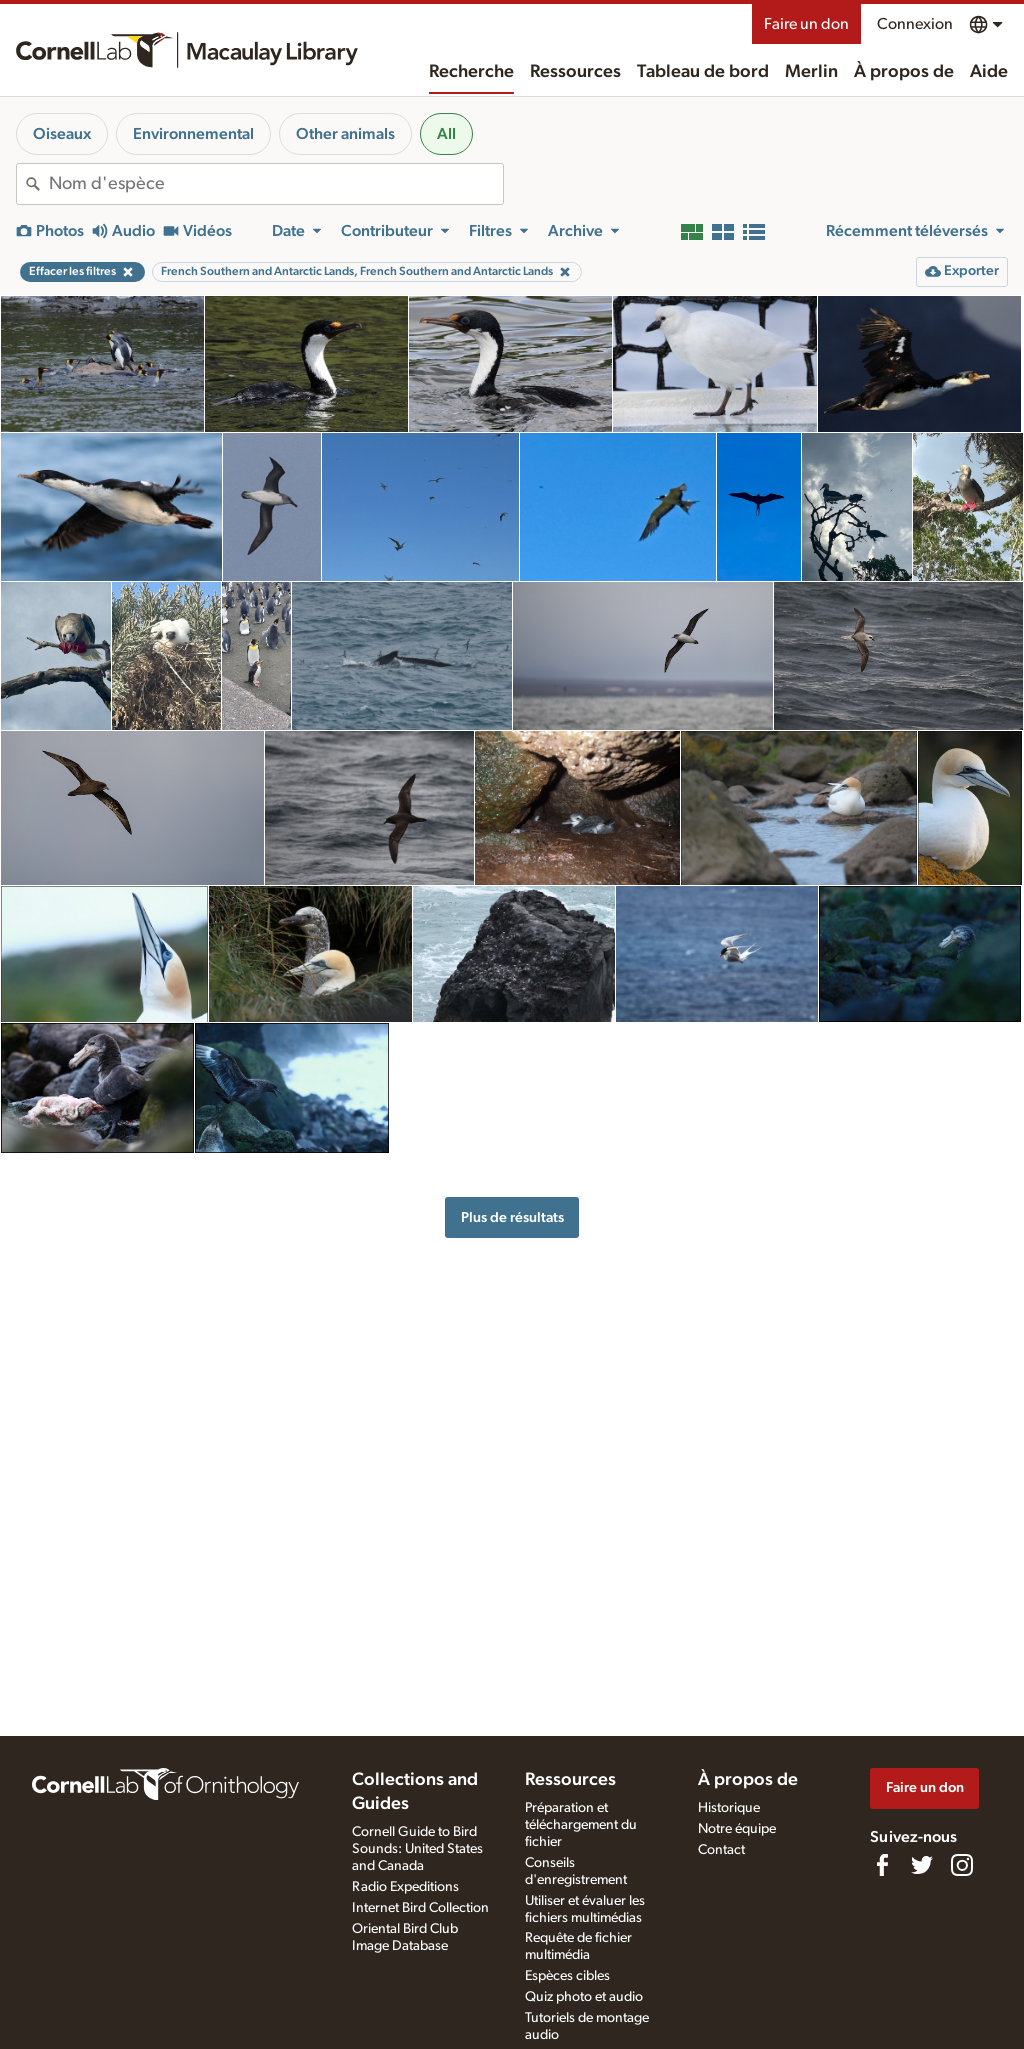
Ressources (575, 72)
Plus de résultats (512, 1217)
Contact (721, 1850)
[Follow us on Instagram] (962, 1865)
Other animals (345, 134)
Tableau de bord (703, 72)
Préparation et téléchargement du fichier (581, 1825)
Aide (989, 72)
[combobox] (276, 184)
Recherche (471, 72)
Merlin (811, 72)
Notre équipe (737, 1829)
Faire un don (806, 24)
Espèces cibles (567, 1976)
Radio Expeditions (405, 1887)
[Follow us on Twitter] (922, 1865)
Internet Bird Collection (420, 1908)
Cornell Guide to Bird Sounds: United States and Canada (417, 1849)
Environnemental (193, 134)
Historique (729, 1808)
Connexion (915, 24)
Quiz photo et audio (584, 1997)
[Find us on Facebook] (882, 1865)
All (446, 134)
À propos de (904, 72)
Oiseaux (62, 134)
